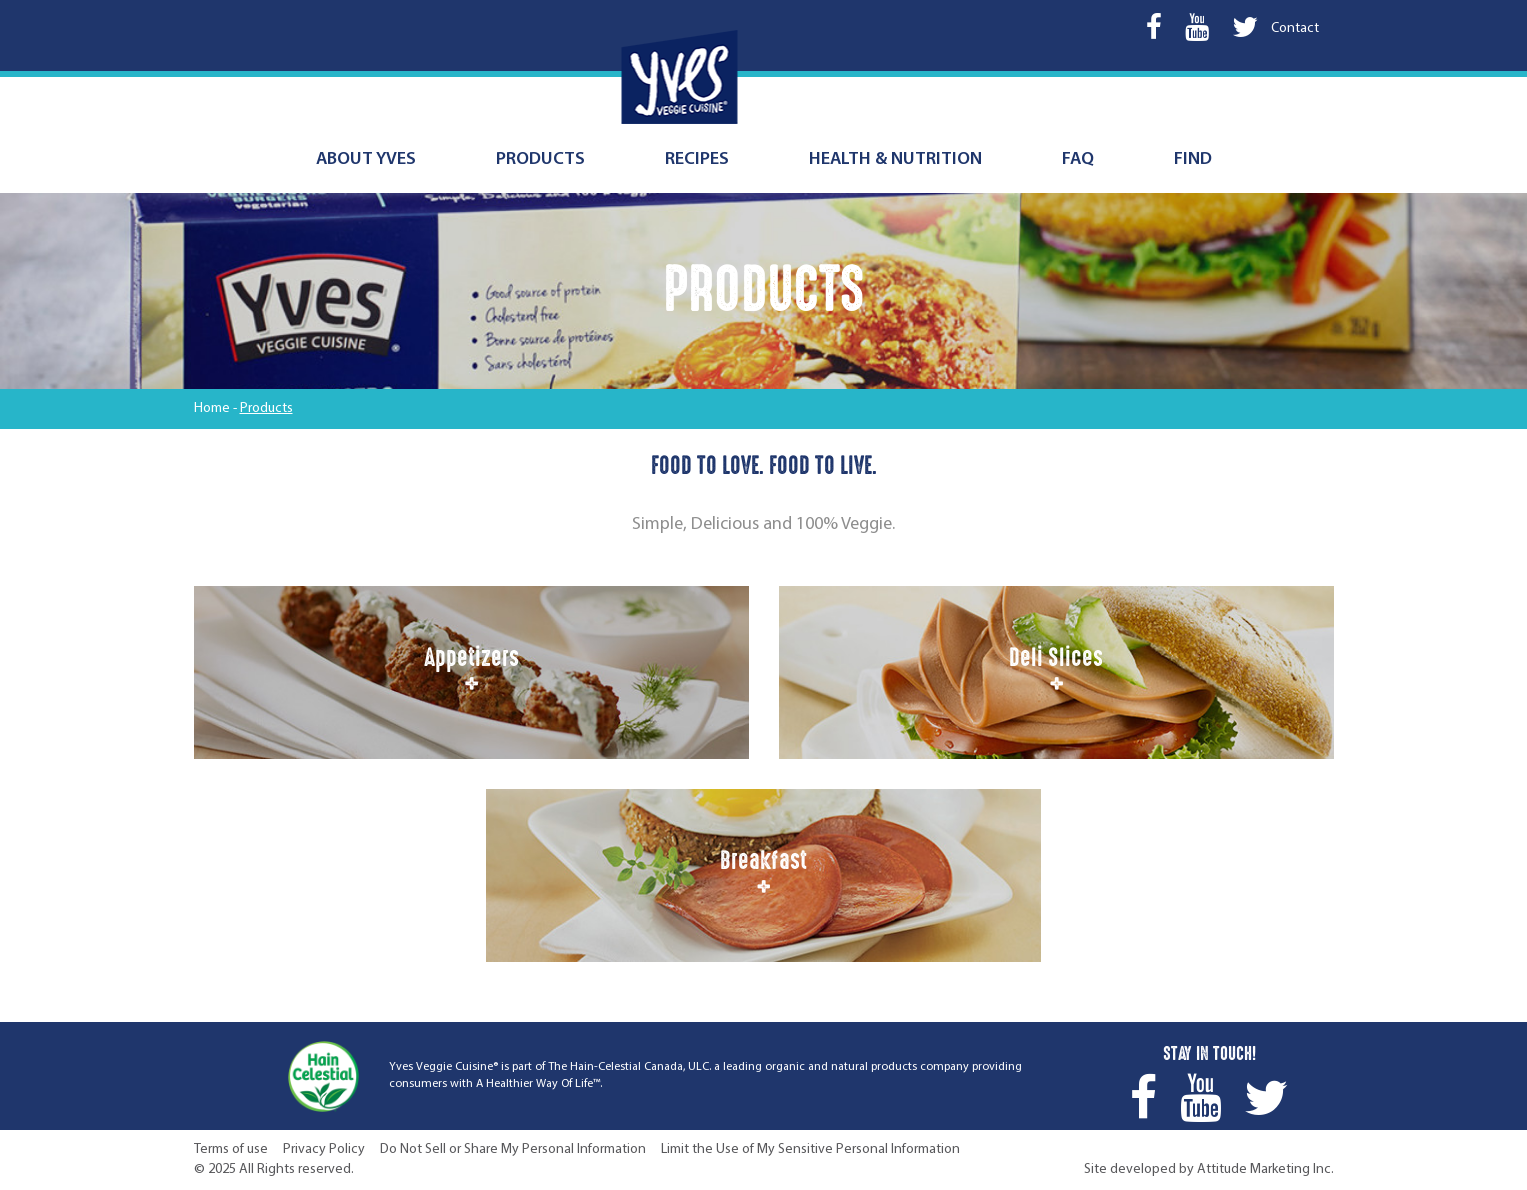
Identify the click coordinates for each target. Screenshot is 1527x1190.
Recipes (697, 159)
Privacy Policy (324, 1149)
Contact (1295, 28)
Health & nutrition (895, 159)
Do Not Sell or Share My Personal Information (513, 1149)
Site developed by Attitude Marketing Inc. (1209, 1169)
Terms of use (231, 1149)
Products (540, 159)
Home (212, 408)
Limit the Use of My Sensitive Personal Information (810, 1149)
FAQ (1078, 159)
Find (1193, 159)
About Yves (366, 159)
